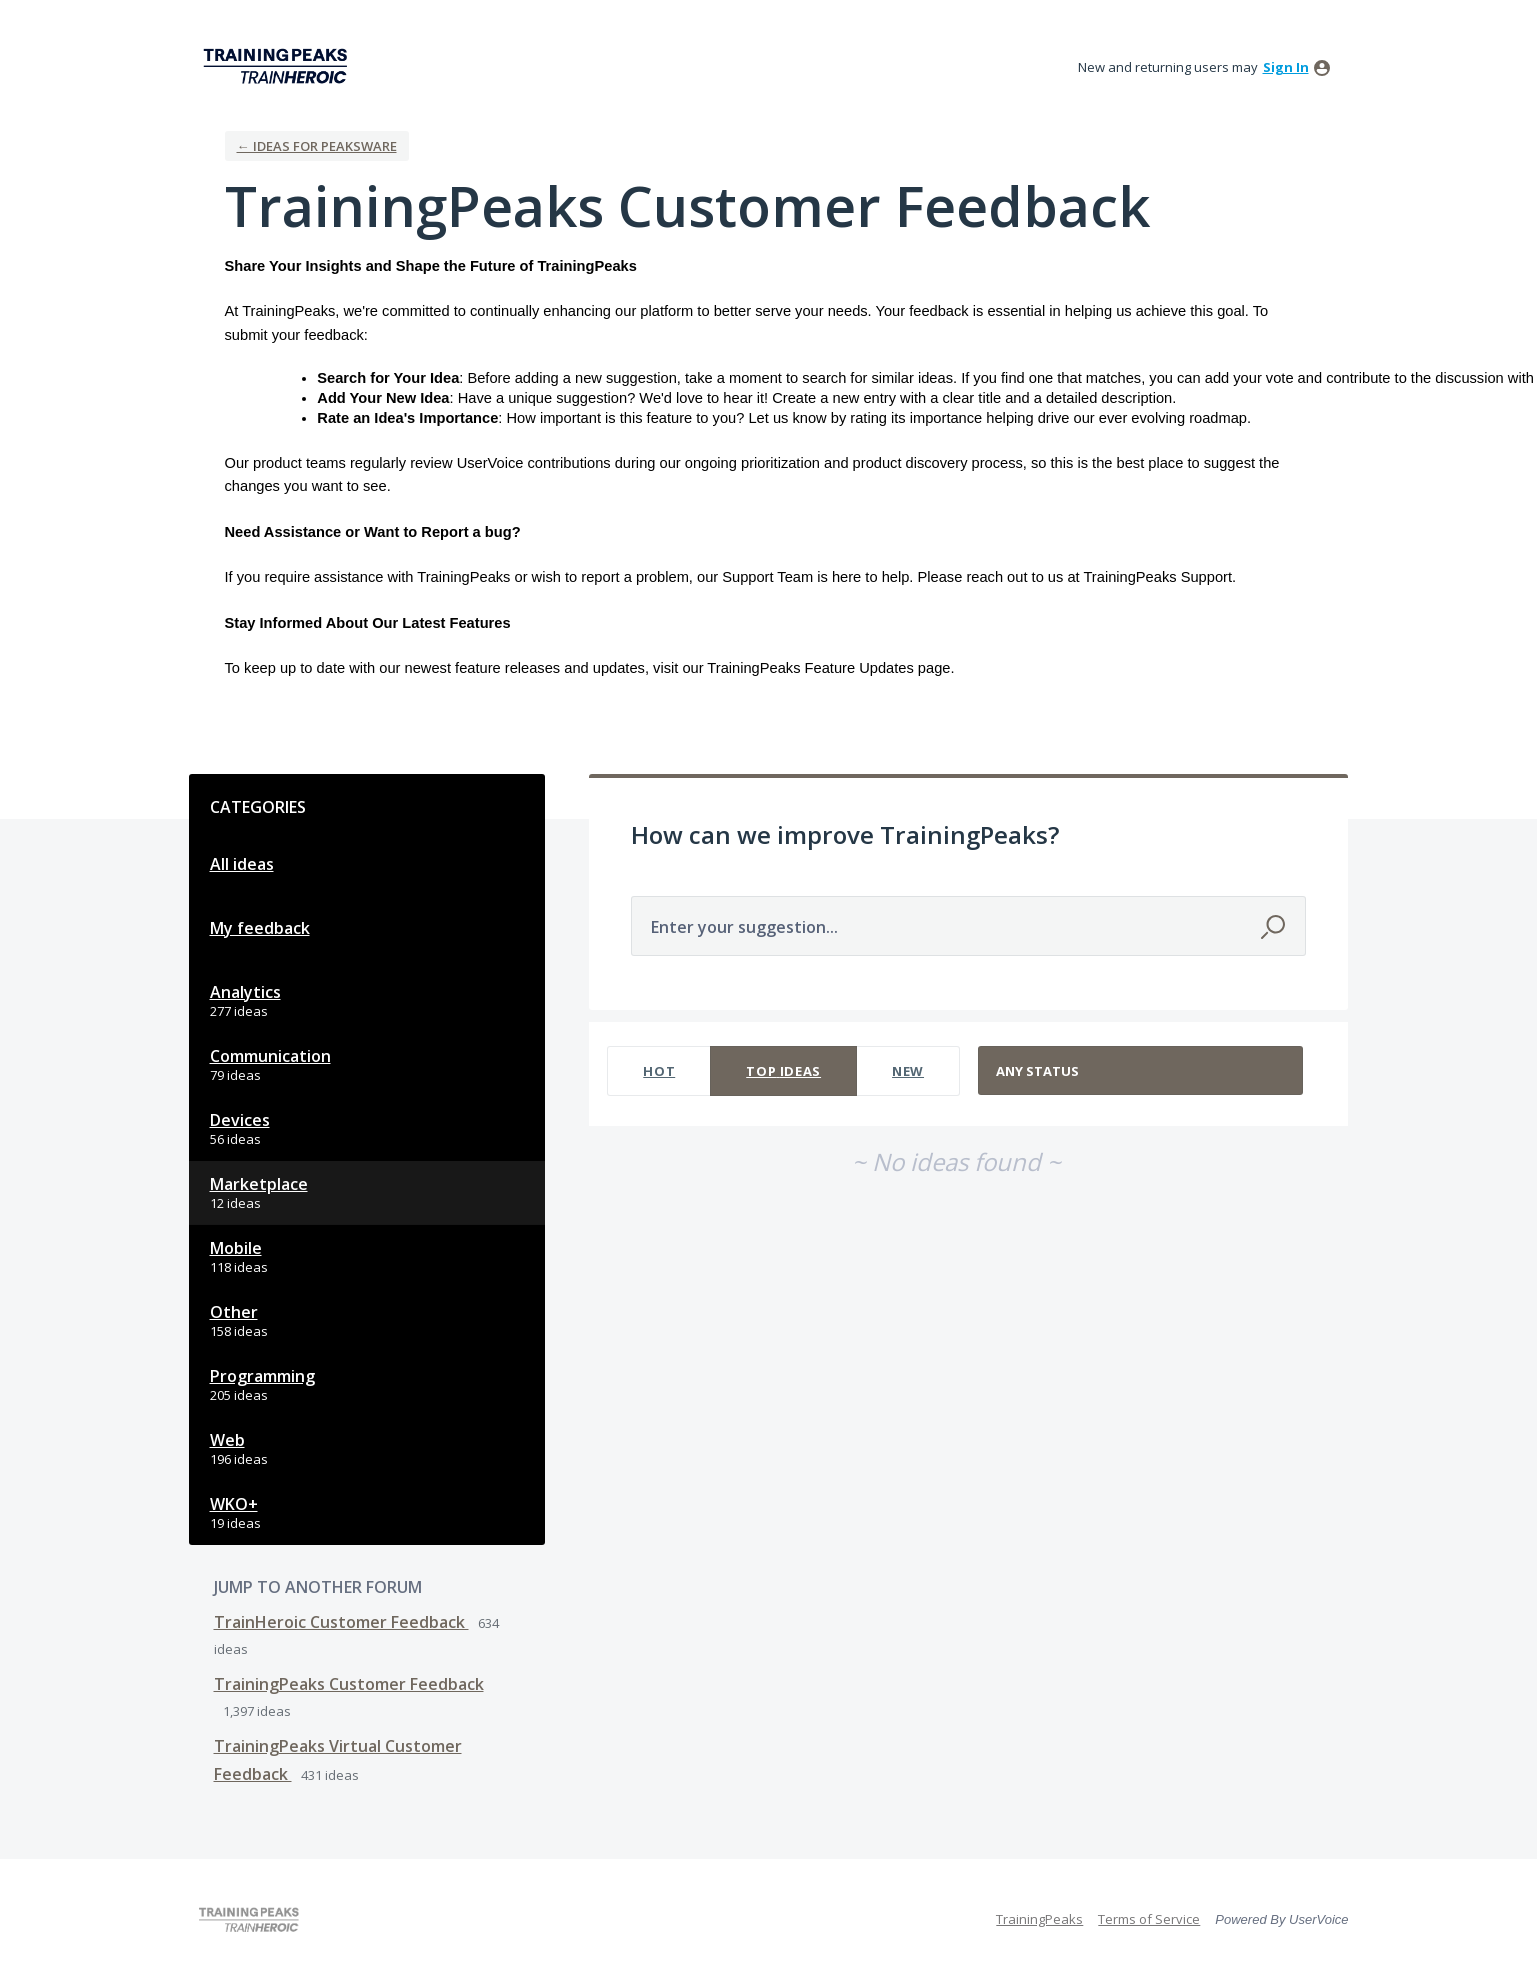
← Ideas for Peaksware (317, 146)
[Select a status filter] (1141, 1071)
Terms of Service (1149, 1919)
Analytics (245, 992)
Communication (270, 1056)
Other (234, 1312)
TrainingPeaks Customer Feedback (349, 1684)
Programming (262, 1376)
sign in (1286, 67)
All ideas (242, 864)
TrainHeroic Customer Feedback (341, 1622)
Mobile (236, 1248)
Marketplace (259, 1184)
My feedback (260, 928)
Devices (240, 1120)
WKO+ (234, 1504)
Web (227, 1440)
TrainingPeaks (1039, 1919)
